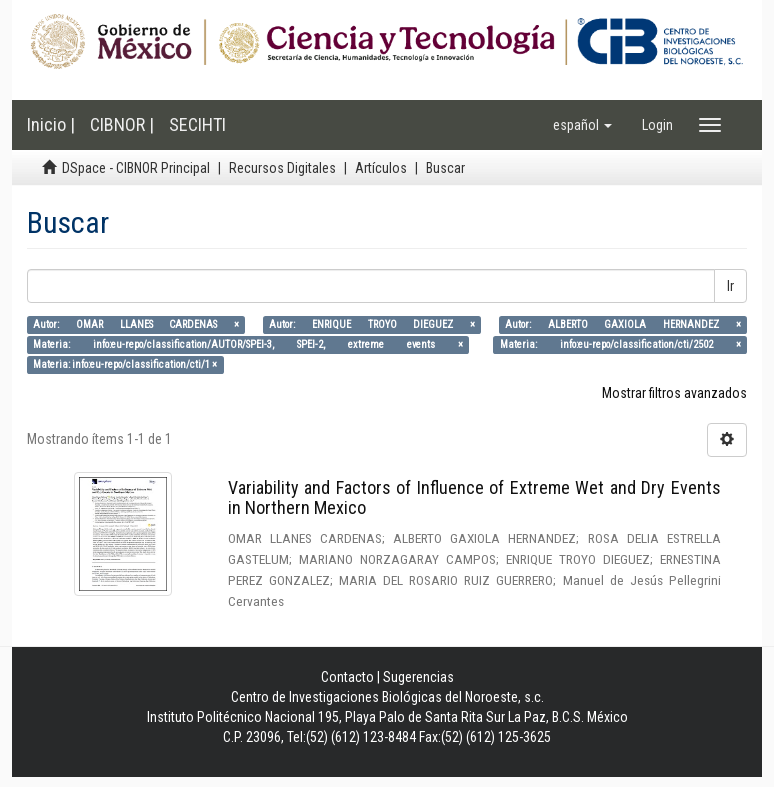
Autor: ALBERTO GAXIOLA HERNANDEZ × (623, 324)
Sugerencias (418, 677)
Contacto (347, 677)
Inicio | (51, 124)
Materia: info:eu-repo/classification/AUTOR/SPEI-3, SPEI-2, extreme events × (248, 344)
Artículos (381, 168)
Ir (730, 286)
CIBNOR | (122, 124)
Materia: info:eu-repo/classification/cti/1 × (125, 364)
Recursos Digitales (282, 168)
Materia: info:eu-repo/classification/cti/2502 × (620, 344)
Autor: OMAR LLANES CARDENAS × (136, 324)
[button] (582, 125)
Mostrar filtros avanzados (674, 393)
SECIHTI (197, 124)
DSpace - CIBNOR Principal (136, 168)
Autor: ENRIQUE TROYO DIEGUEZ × (372, 324)
